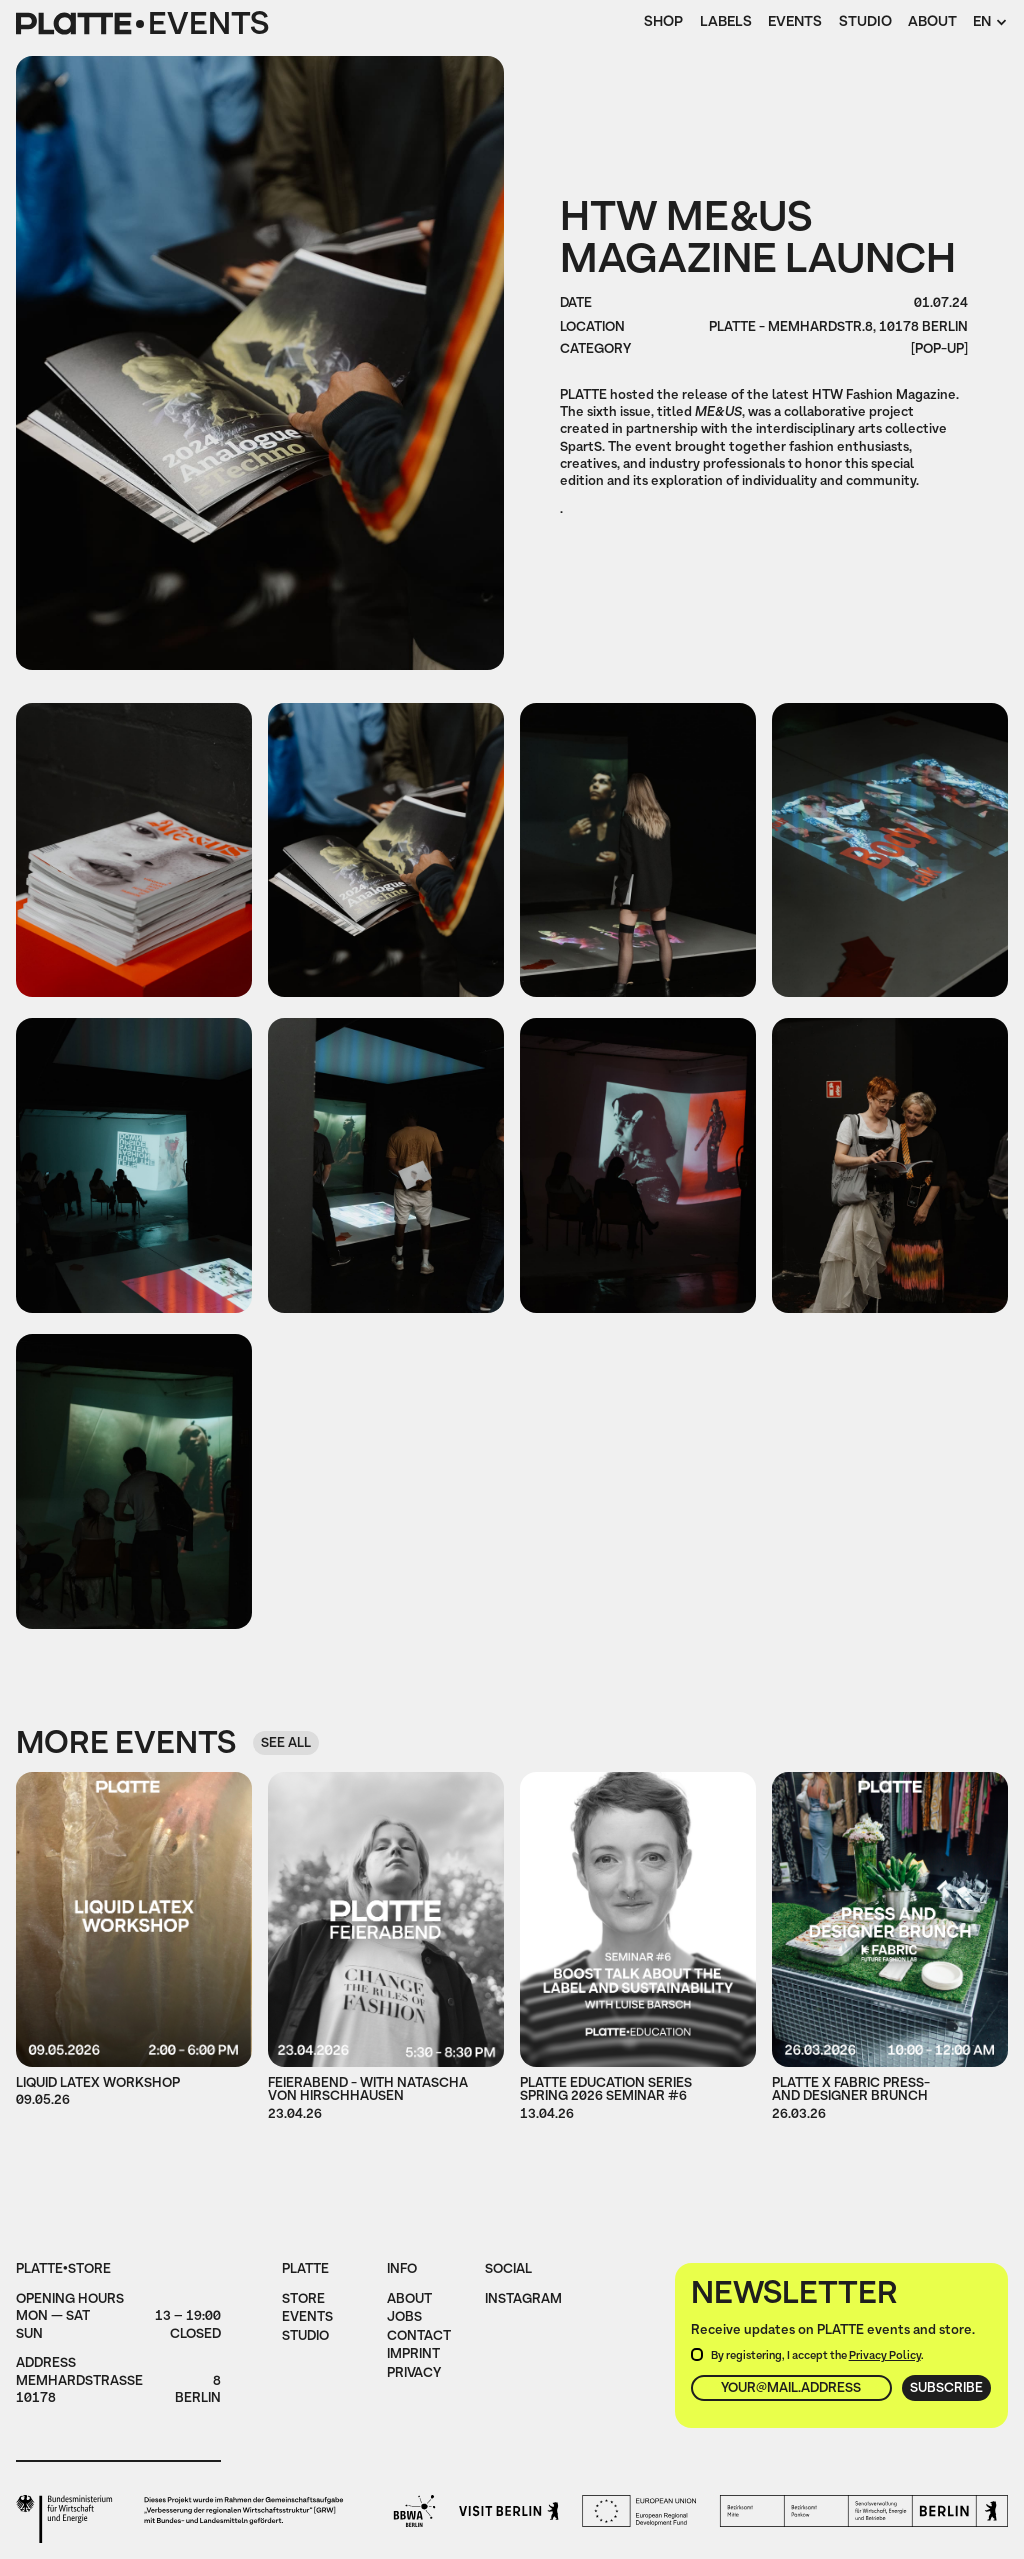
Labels (726, 23)
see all (286, 1743)
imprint (413, 2355)
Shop (663, 23)
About (932, 23)
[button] (990, 24)
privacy (414, 2374)
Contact (419, 2337)
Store (303, 2300)
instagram (523, 2300)
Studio (865, 23)
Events (795, 23)
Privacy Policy (885, 2356)
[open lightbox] (134, 850)
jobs (404, 2318)
